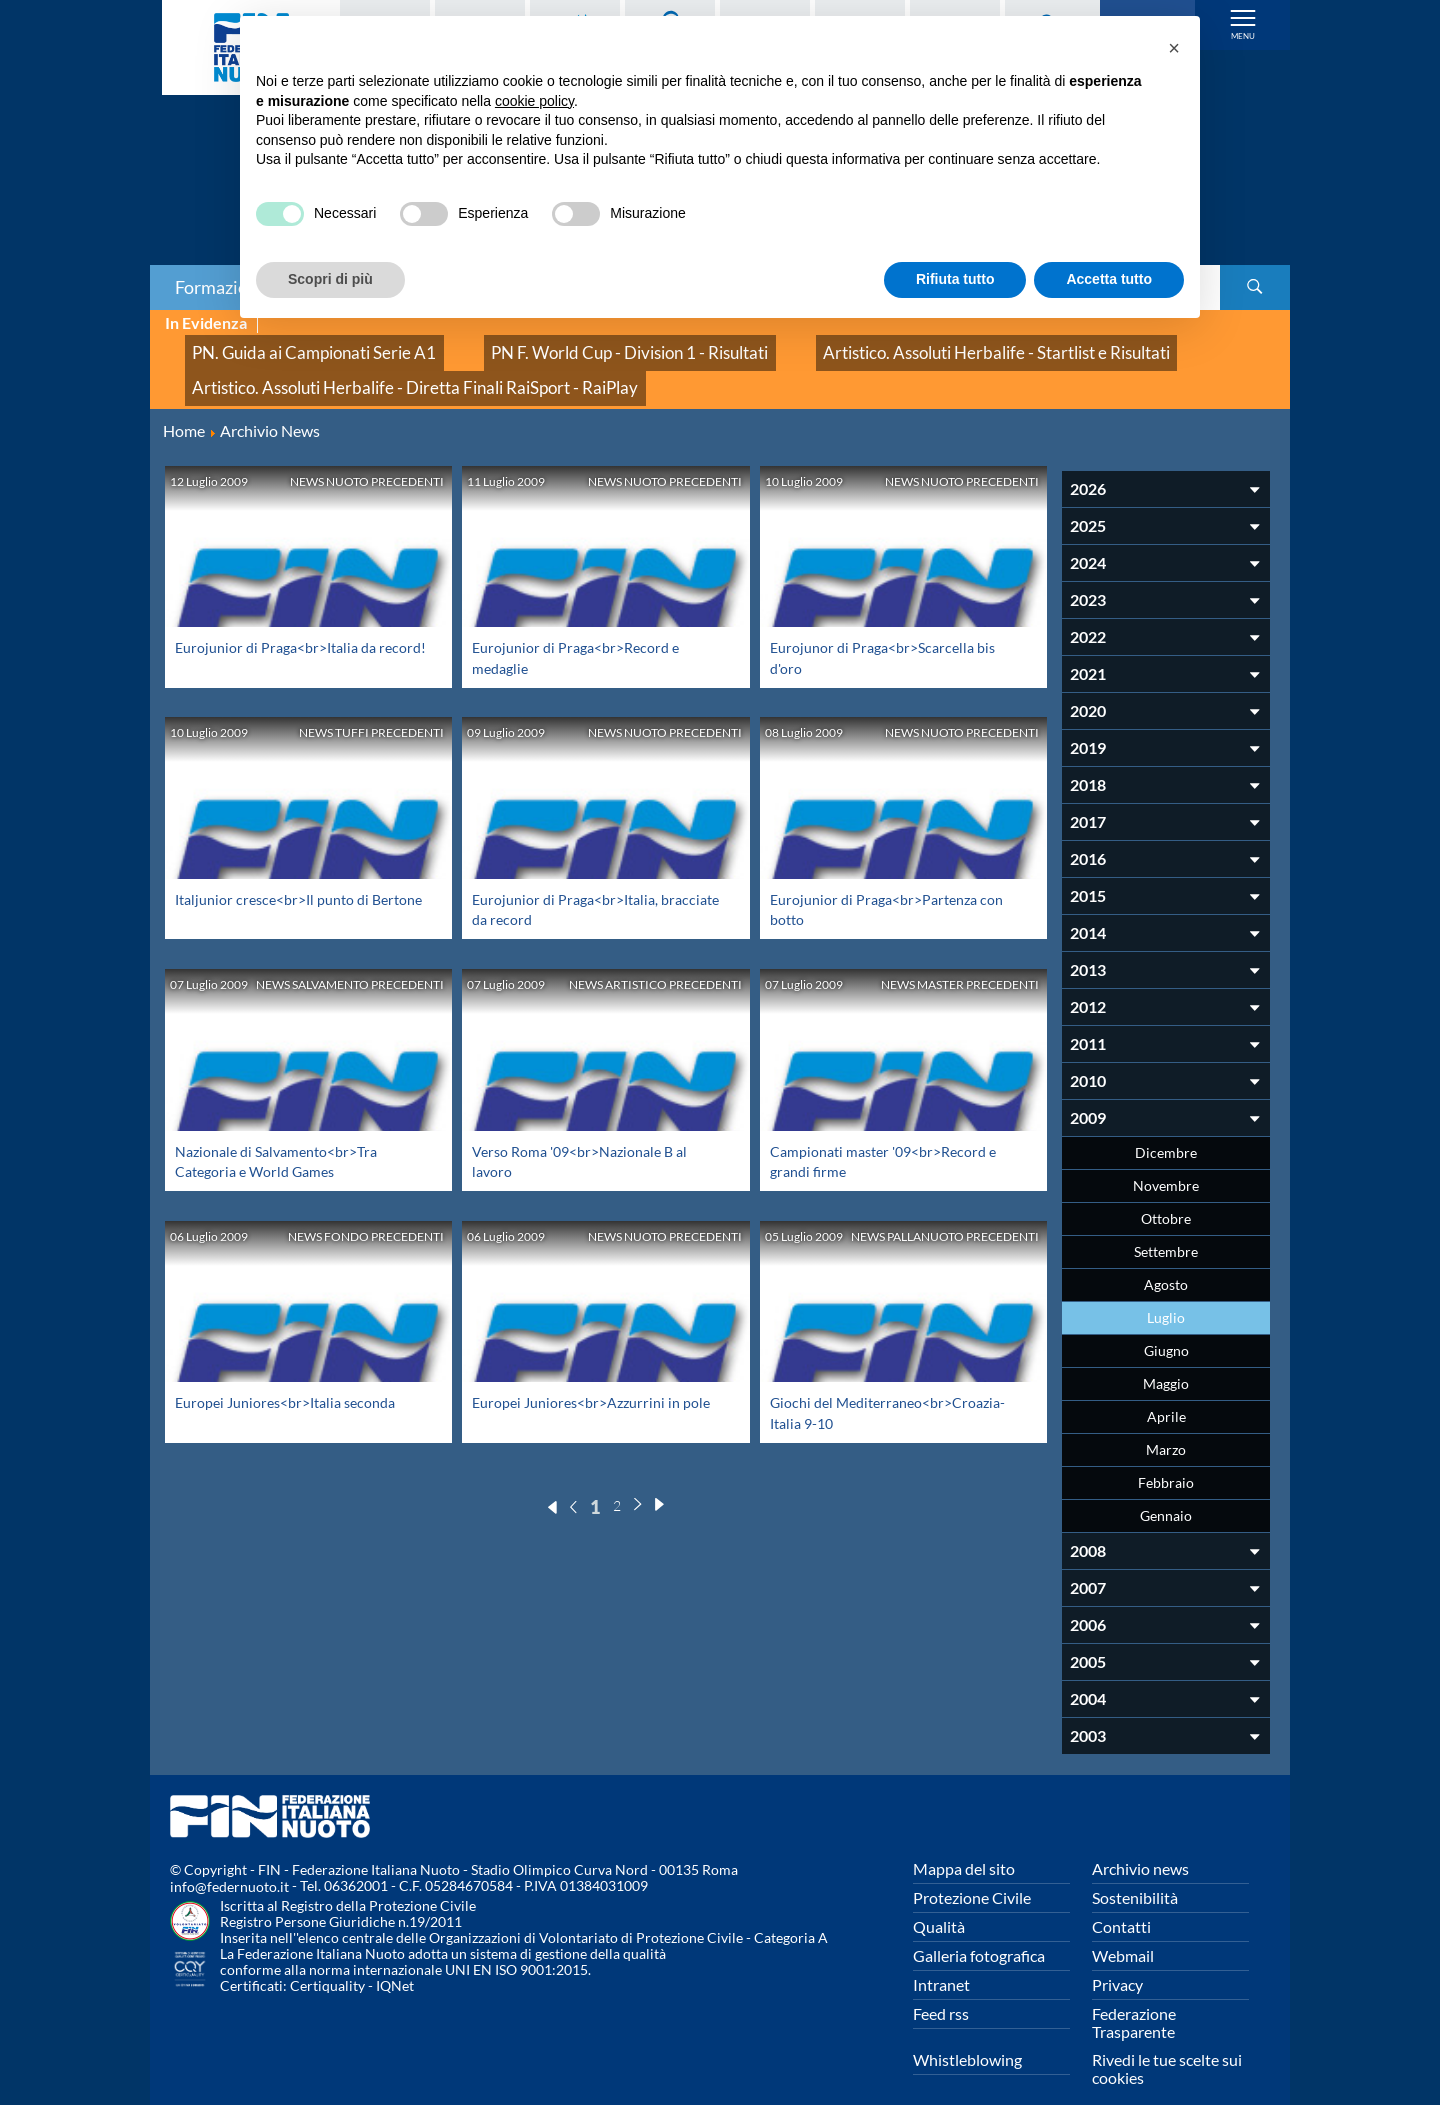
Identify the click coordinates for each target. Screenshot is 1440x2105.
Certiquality (327, 1959)
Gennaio (1166, 1488)
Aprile (1166, 1389)
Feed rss (941, 1986)
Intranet (941, 1957)
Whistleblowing (967, 2032)
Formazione (221, 287)
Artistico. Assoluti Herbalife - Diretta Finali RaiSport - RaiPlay (376, 367)
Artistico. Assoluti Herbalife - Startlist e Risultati (864, 345)
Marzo (1166, 1422)
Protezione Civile (972, 1870)
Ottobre (1166, 1191)
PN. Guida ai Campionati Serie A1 (289, 345)
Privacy (1117, 1957)
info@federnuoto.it (229, 1860)
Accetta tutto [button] (1109, 279)
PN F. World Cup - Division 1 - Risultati (554, 345)
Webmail (1123, 1928)
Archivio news (1140, 1841)
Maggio (1166, 1356)
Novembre (1166, 1158)
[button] (1174, 48)
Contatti (1121, 1899)
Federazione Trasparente (1134, 1995)
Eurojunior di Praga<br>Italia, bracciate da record (574, 881)
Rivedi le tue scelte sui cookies (1167, 2041)
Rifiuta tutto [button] (955, 279)
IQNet (395, 1959)
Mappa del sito (964, 1841)
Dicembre (1166, 1125)
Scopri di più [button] (330, 279)
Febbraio (1166, 1455)
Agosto (1166, 1257)
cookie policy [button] (534, 101)
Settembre (1166, 1224)
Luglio (1166, 1290)
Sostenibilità (1135, 1870)
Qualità (939, 1899)
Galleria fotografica (979, 1928)
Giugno (1166, 1323)
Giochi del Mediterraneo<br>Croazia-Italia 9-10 (890, 1395)
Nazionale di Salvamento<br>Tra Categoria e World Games (287, 1133)
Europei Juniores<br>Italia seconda (297, 1375)
